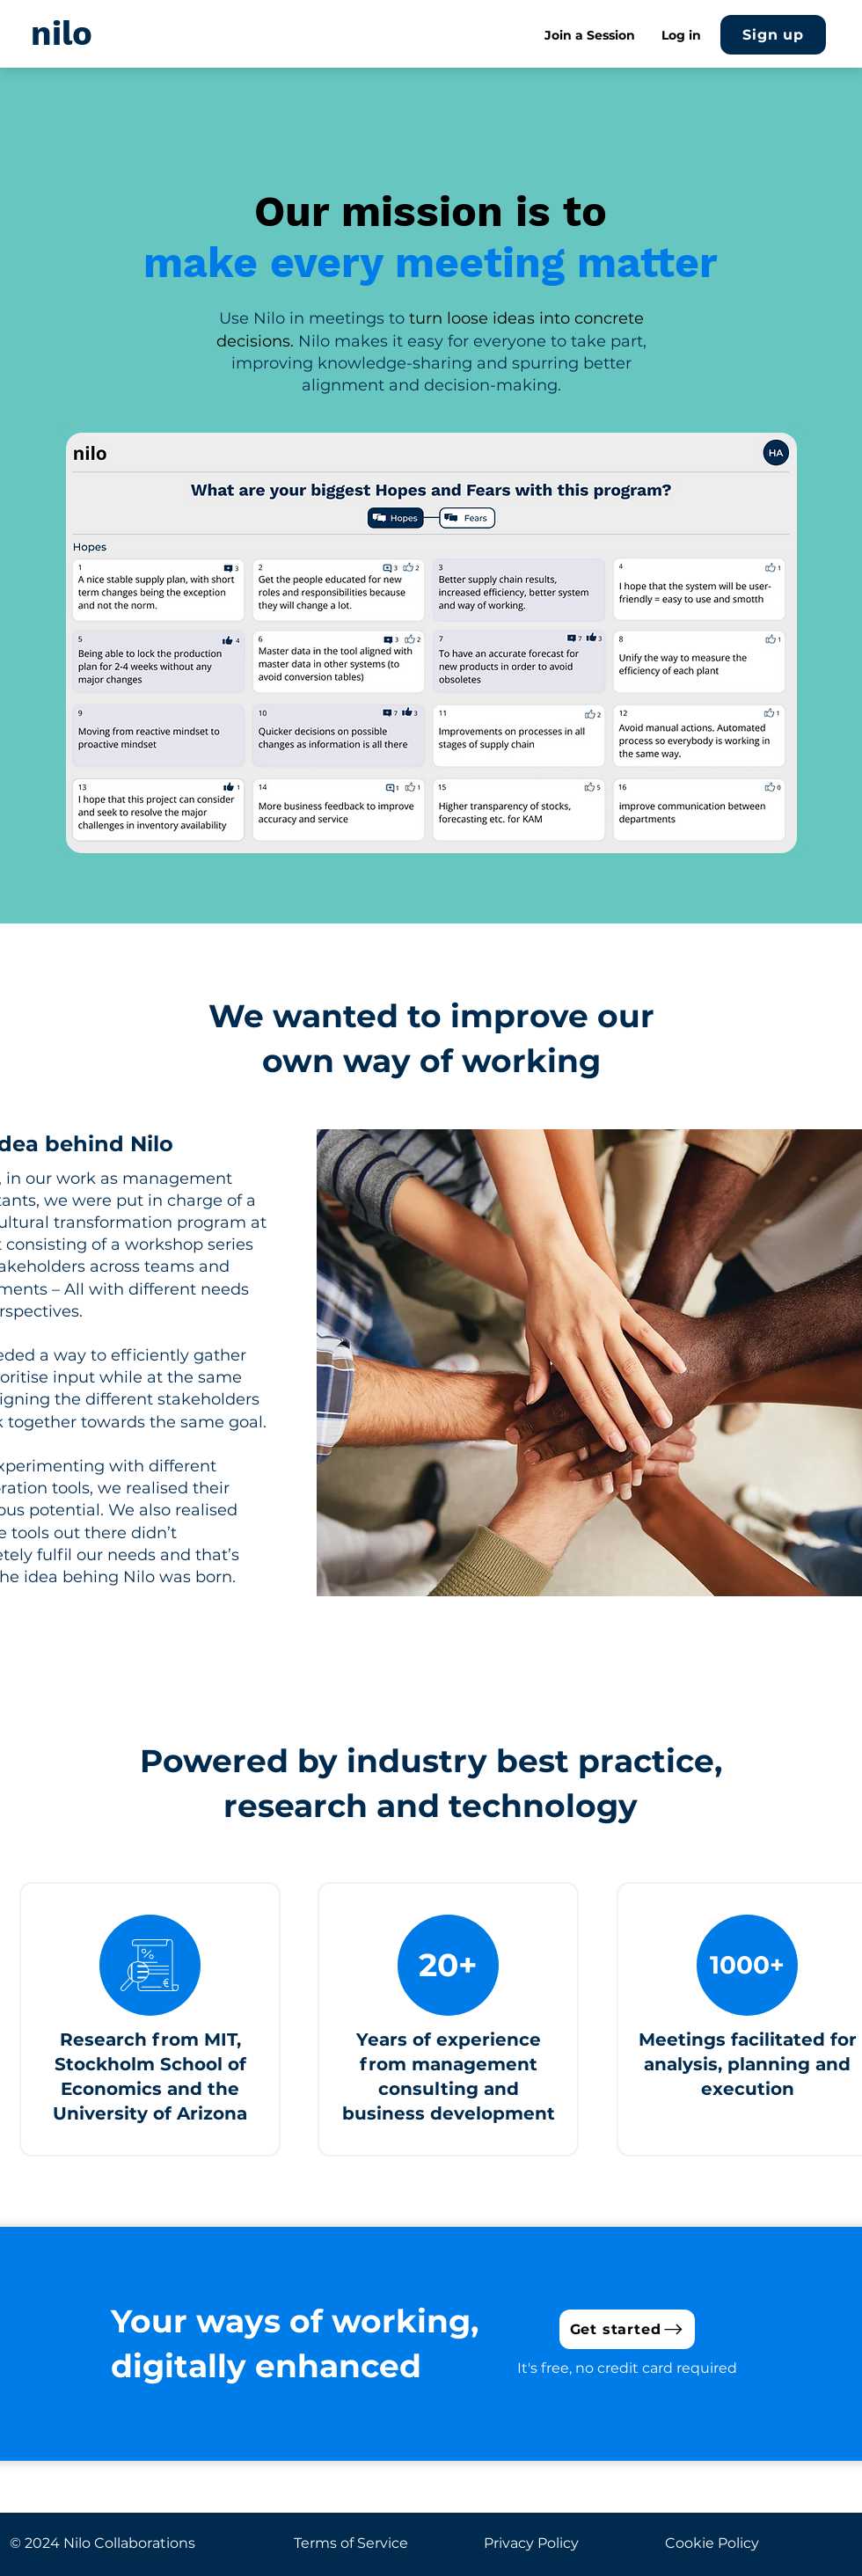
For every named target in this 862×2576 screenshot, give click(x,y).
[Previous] (83, 640)
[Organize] (423, 826)
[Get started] (627, 2329)
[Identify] (401, 826)
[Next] (779, 640)
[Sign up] (773, 35)
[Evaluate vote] (444, 826)
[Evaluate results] (464, 826)
